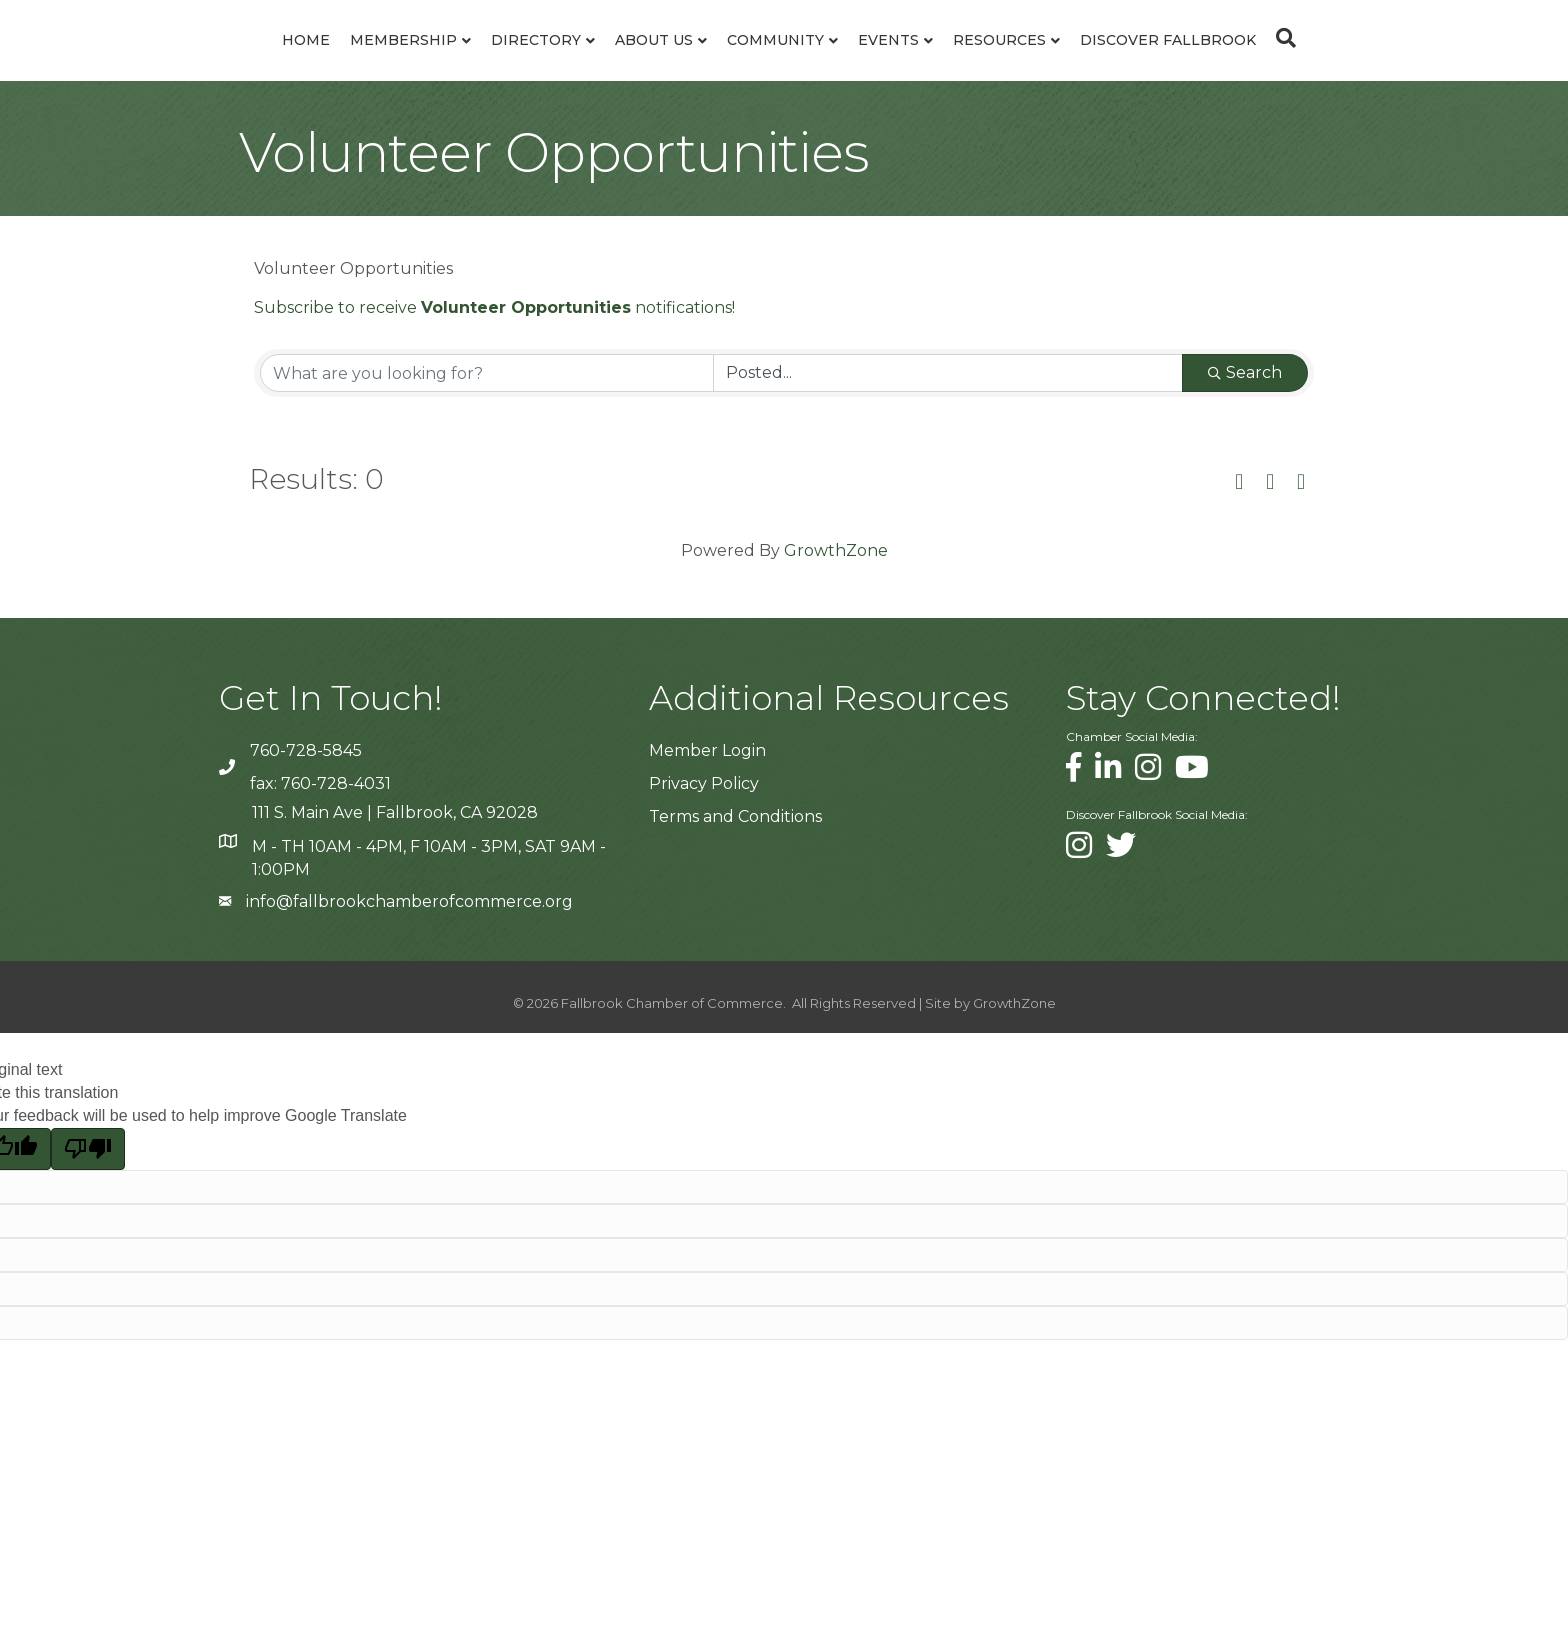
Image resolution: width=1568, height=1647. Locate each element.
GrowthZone (836, 599)
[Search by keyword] (487, 422)
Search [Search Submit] (1245, 421)
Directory (411, 64)
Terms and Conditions (735, 865)
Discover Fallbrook (1293, 64)
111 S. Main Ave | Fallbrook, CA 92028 (395, 861)
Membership (278, 64)
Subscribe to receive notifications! (494, 356)
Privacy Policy (704, 832)
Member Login (707, 799)
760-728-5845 (306, 799)
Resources (1124, 64)
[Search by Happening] (948, 422)
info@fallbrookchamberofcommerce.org (409, 949)
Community (900, 64)
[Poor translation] (88, 1197)
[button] (1239, 532)
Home (181, 64)
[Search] (1406, 62)
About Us (529, 64)
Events (1013, 64)
